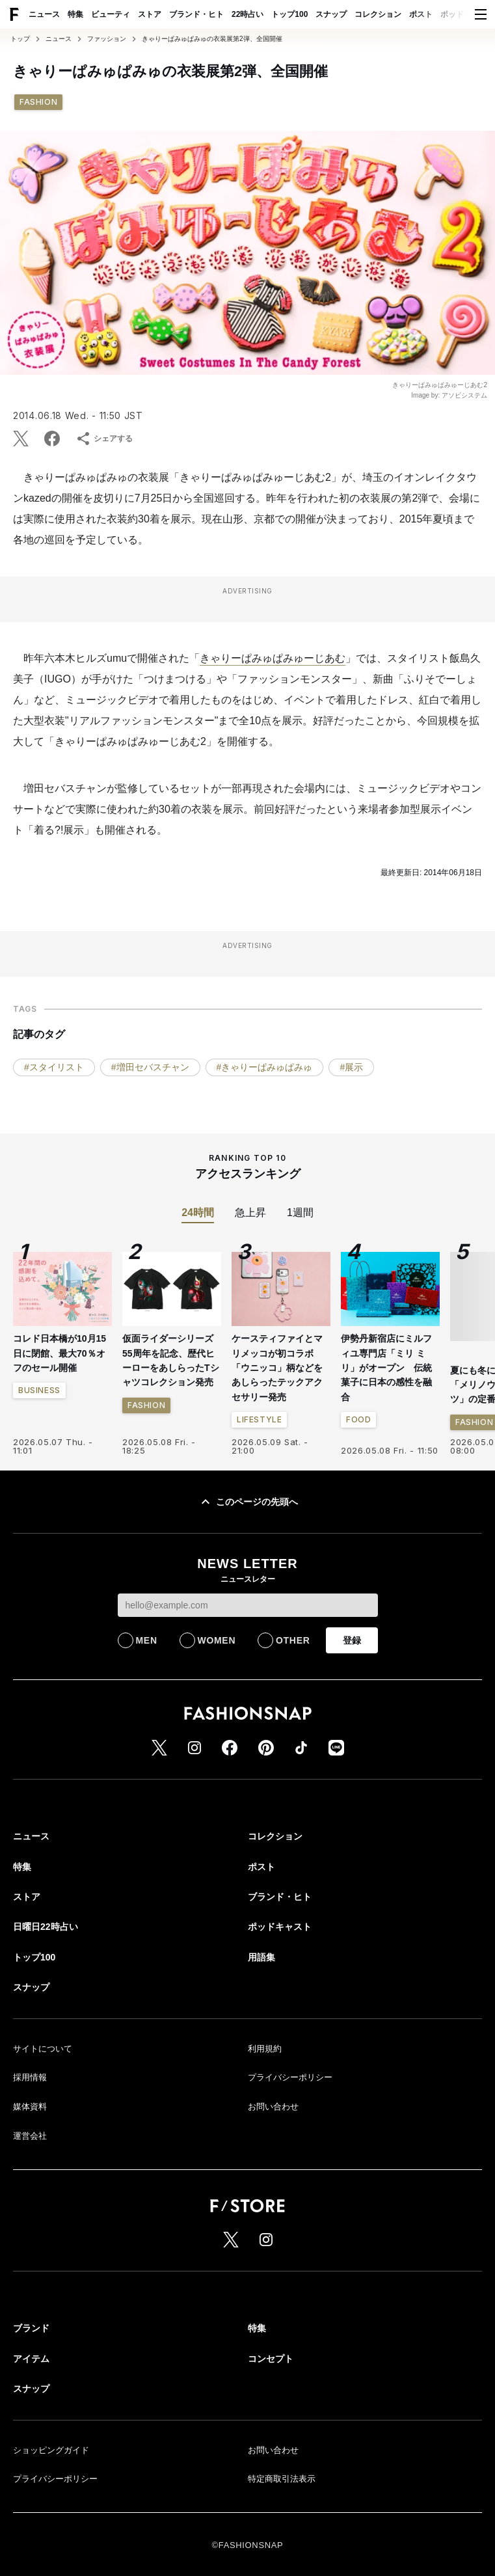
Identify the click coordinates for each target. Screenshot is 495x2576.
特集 (75, 14)
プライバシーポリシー (290, 2077)
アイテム (31, 2358)
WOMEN (217, 1640)
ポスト (421, 14)
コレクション (378, 14)
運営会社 (30, 2136)
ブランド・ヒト (196, 14)
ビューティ (110, 14)
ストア (149, 14)
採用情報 (30, 2077)
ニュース (44, 14)
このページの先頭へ (248, 1502)
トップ (20, 39)
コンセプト (270, 2358)
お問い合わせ (273, 2106)
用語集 (261, 1957)
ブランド (31, 2328)
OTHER (293, 1640)
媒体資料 (30, 2106)
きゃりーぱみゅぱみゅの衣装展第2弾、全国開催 (212, 39)
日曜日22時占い (45, 1926)
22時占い (247, 14)
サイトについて (42, 2049)
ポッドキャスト (280, 1926)
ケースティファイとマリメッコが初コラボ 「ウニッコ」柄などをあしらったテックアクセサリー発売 (277, 1367)
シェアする (104, 438)
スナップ (331, 14)
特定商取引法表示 (281, 2479)
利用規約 (265, 2049)
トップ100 (289, 14)
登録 (352, 1640)
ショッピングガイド (51, 2450)
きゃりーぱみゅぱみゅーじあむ (272, 658)
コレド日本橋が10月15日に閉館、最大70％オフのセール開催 (59, 1353)
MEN (146, 1640)
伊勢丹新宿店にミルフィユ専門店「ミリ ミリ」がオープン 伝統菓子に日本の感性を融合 (386, 1367)
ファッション (106, 39)
